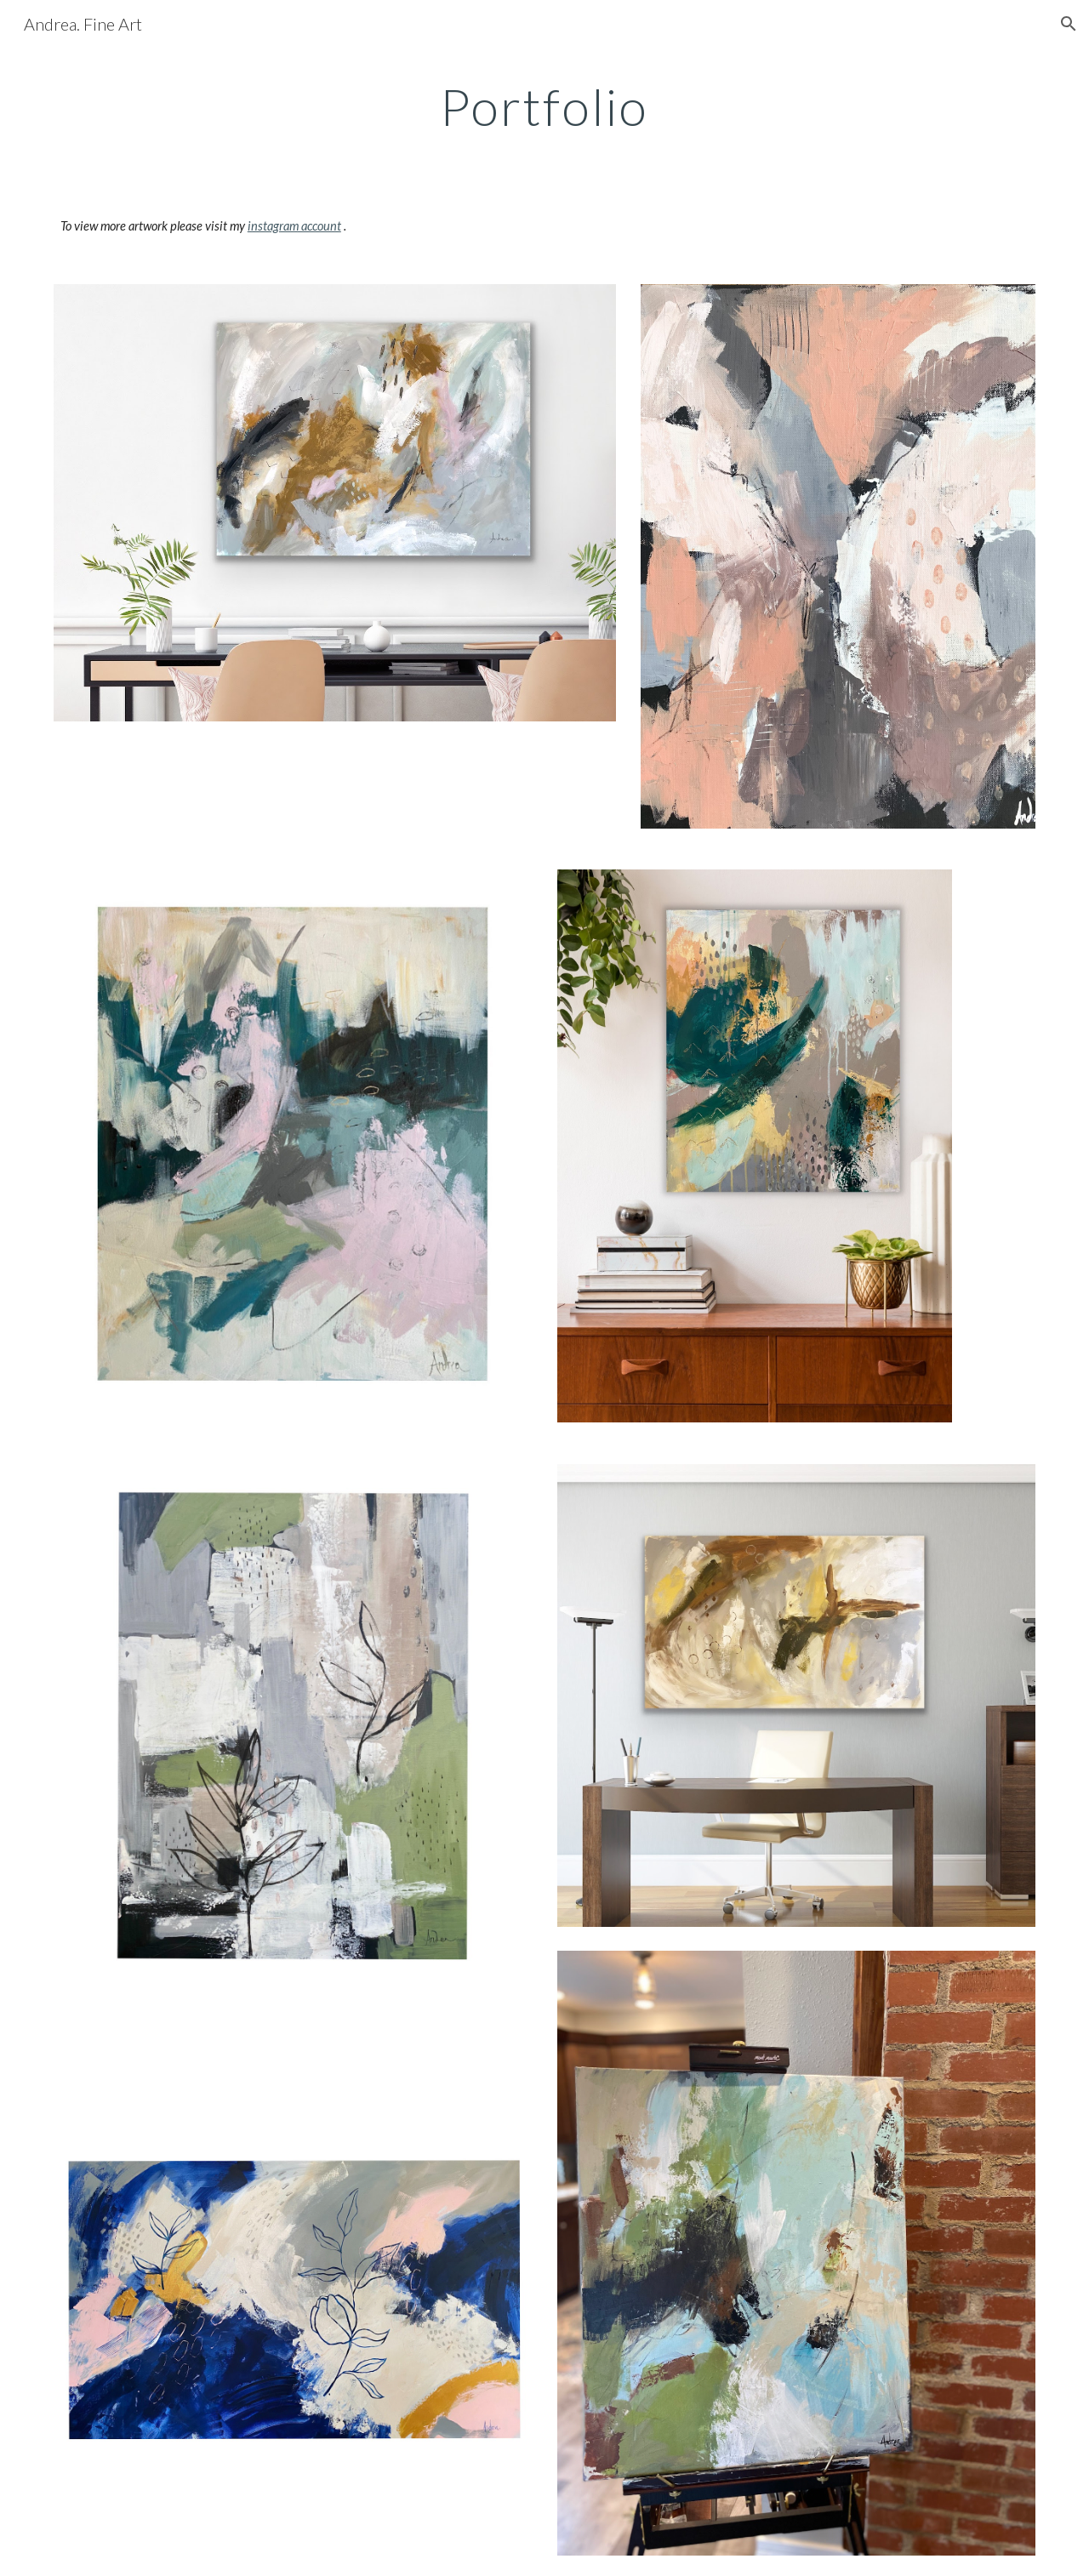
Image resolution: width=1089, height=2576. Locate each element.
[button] (1068, 23)
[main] (544, 106)
